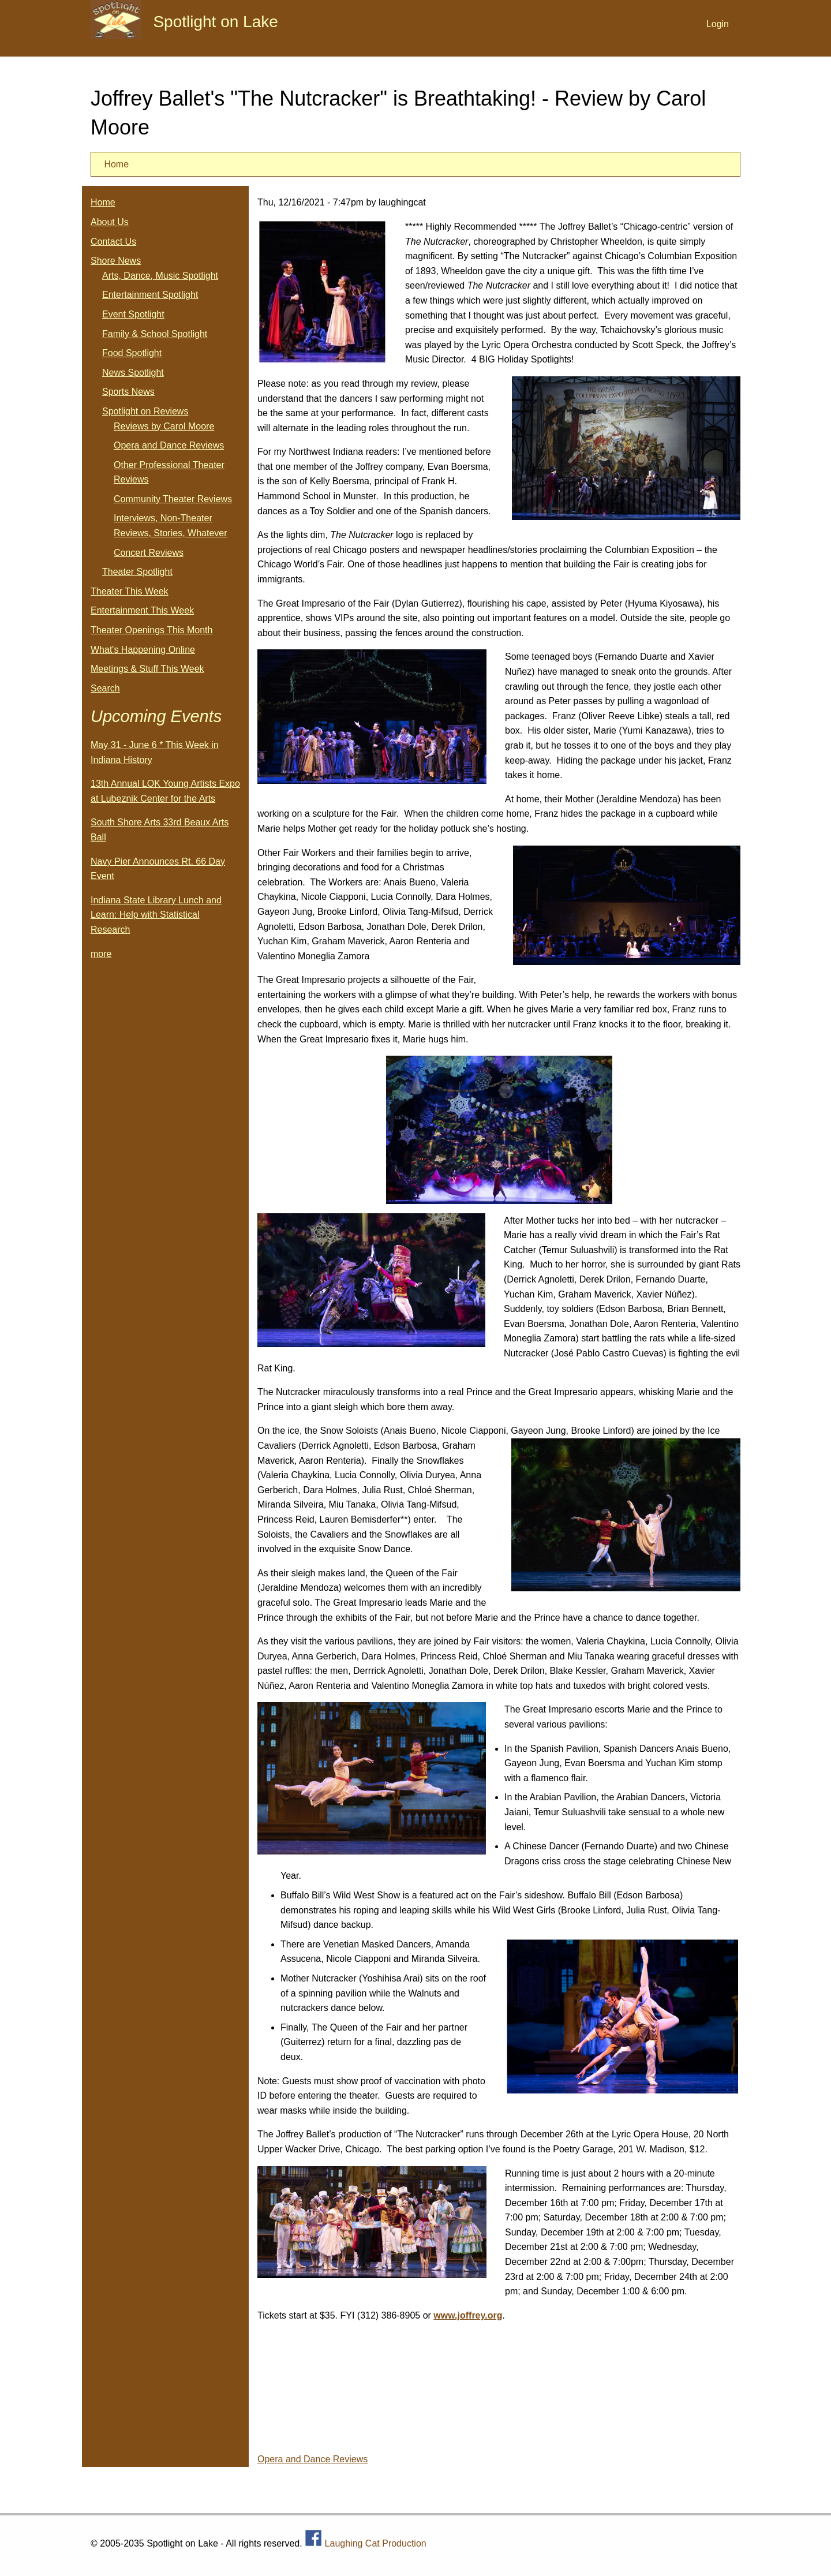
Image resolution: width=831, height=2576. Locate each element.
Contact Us (113, 241)
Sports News (128, 392)
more (101, 954)
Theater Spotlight (137, 572)
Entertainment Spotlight (150, 295)
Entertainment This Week (142, 610)
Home (116, 164)
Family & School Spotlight (154, 334)
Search (105, 688)
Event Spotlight (133, 314)
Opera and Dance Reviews (312, 2459)
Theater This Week (130, 591)
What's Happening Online (143, 650)
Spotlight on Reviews (145, 411)
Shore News (116, 261)
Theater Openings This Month (151, 630)
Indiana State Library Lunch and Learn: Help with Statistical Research (156, 914)
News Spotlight (133, 372)
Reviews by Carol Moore (164, 426)
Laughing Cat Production (375, 2543)
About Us (110, 222)
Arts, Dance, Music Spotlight (160, 276)
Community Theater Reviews (173, 499)
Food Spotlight (132, 353)
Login (717, 24)
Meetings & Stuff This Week (147, 669)
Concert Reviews (149, 553)
